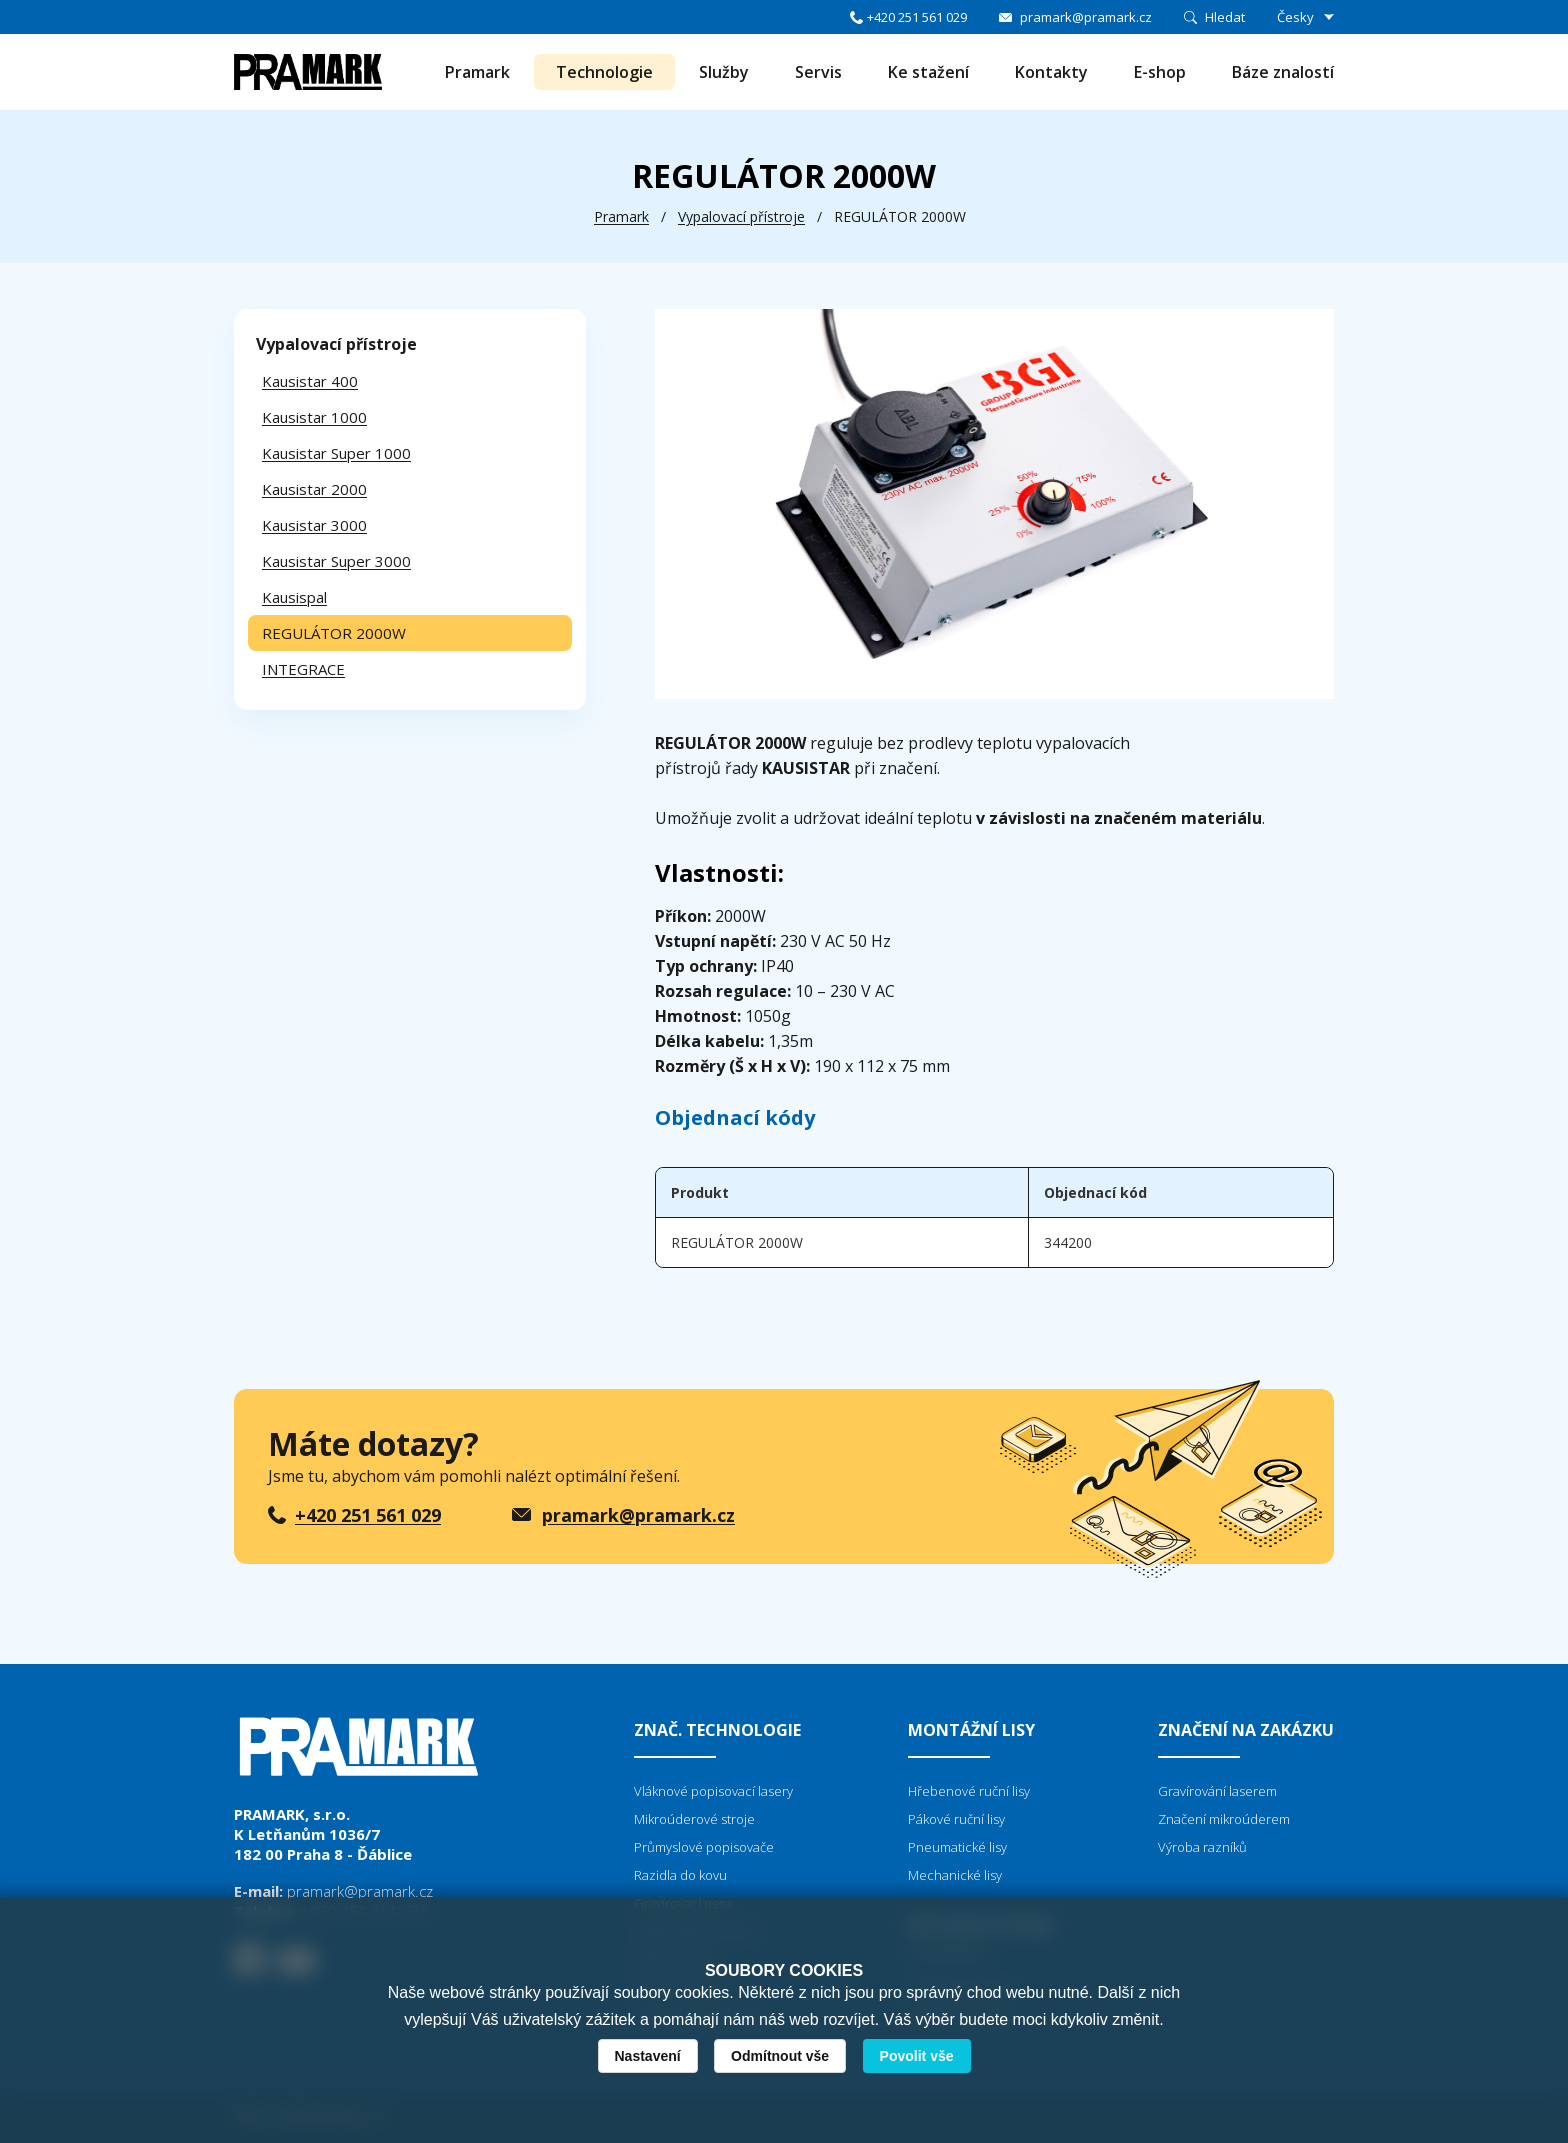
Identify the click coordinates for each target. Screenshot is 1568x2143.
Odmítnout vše (780, 2056)
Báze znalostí (1283, 72)
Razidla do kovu (680, 1875)
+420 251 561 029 (917, 17)
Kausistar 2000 (314, 489)
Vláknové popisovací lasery (713, 1791)
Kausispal (294, 597)
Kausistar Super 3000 (336, 561)
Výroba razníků (1202, 1847)
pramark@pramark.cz (1086, 17)
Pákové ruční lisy (956, 1819)
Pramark (477, 72)
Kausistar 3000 (314, 525)
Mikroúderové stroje (694, 1819)
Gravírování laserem (1217, 1791)
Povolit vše (917, 2056)
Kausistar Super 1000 (336, 453)
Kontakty (1051, 72)
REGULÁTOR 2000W (334, 633)
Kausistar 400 (310, 381)
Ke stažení (928, 72)
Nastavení (648, 2056)
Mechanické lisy (955, 1875)
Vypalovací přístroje (741, 216)
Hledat (1225, 17)
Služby (724, 72)
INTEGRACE (303, 669)
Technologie (604, 72)
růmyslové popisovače (708, 1847)
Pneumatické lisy (957, 1847)
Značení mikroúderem (1224, 1819)
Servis (818, 72)
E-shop (1160, 72)
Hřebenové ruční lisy (969, 1791)
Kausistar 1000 (314, 417)
